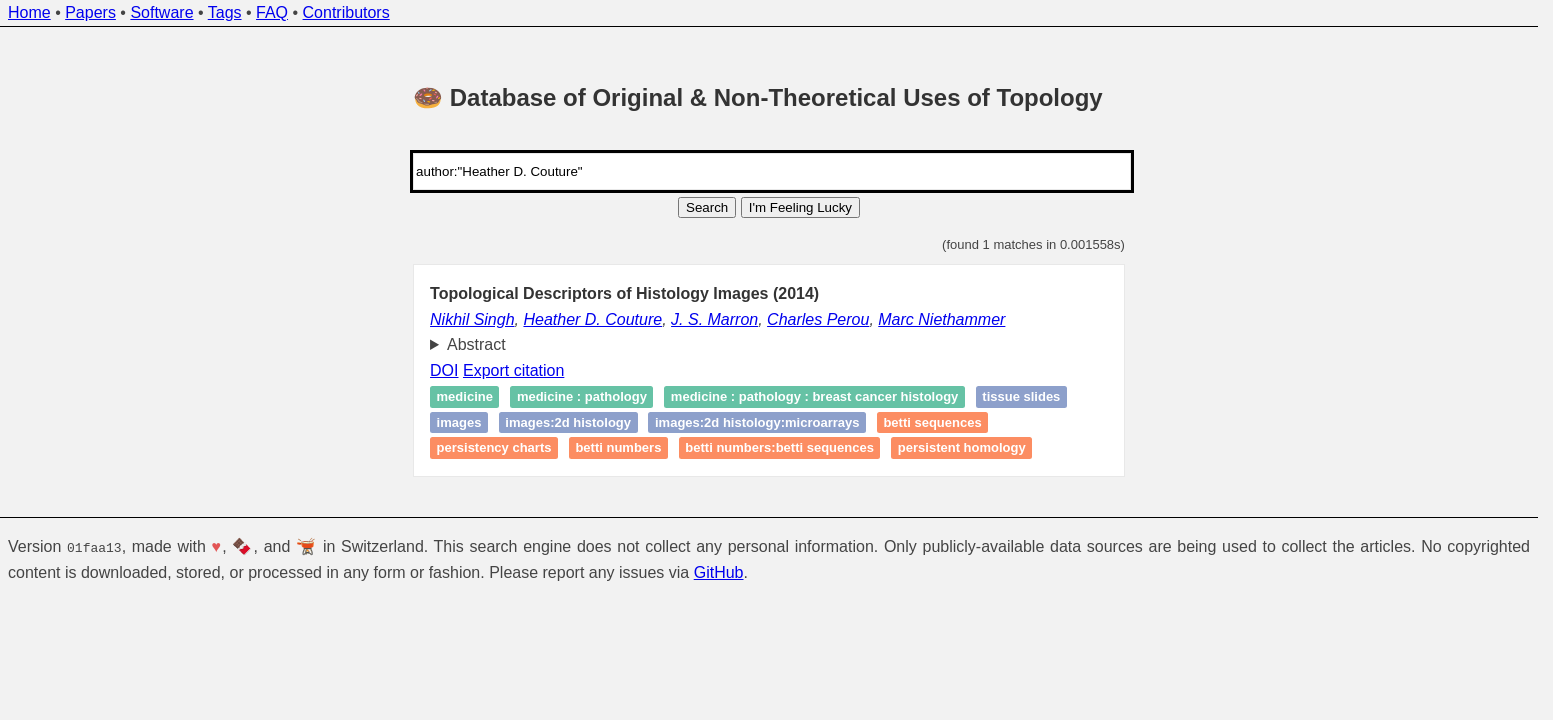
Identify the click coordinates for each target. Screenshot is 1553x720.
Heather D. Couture (592, 319)
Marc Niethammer (941, 319)
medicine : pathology (582, 397)
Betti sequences (932, 422)
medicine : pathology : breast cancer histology (815, 397)
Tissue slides (1021, 397)
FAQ (272, 12)
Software (161, 12)
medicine (465, 397)
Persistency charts (494, 448)
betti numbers (618, 448)
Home (29, 12)
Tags (225, 12)
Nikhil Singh (472, 319)
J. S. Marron (714, 319)
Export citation (513, 370)
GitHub (719, 572)
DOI (444, 370)
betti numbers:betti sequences (779, 448)
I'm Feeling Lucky (800, 207)
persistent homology (962, 448)
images (459, 422)
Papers (90, 12)
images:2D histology (568, 422)
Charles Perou (818, 319)
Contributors (346, 12)
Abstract (476, 344)
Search (707, 207)
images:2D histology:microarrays (757, 422)
